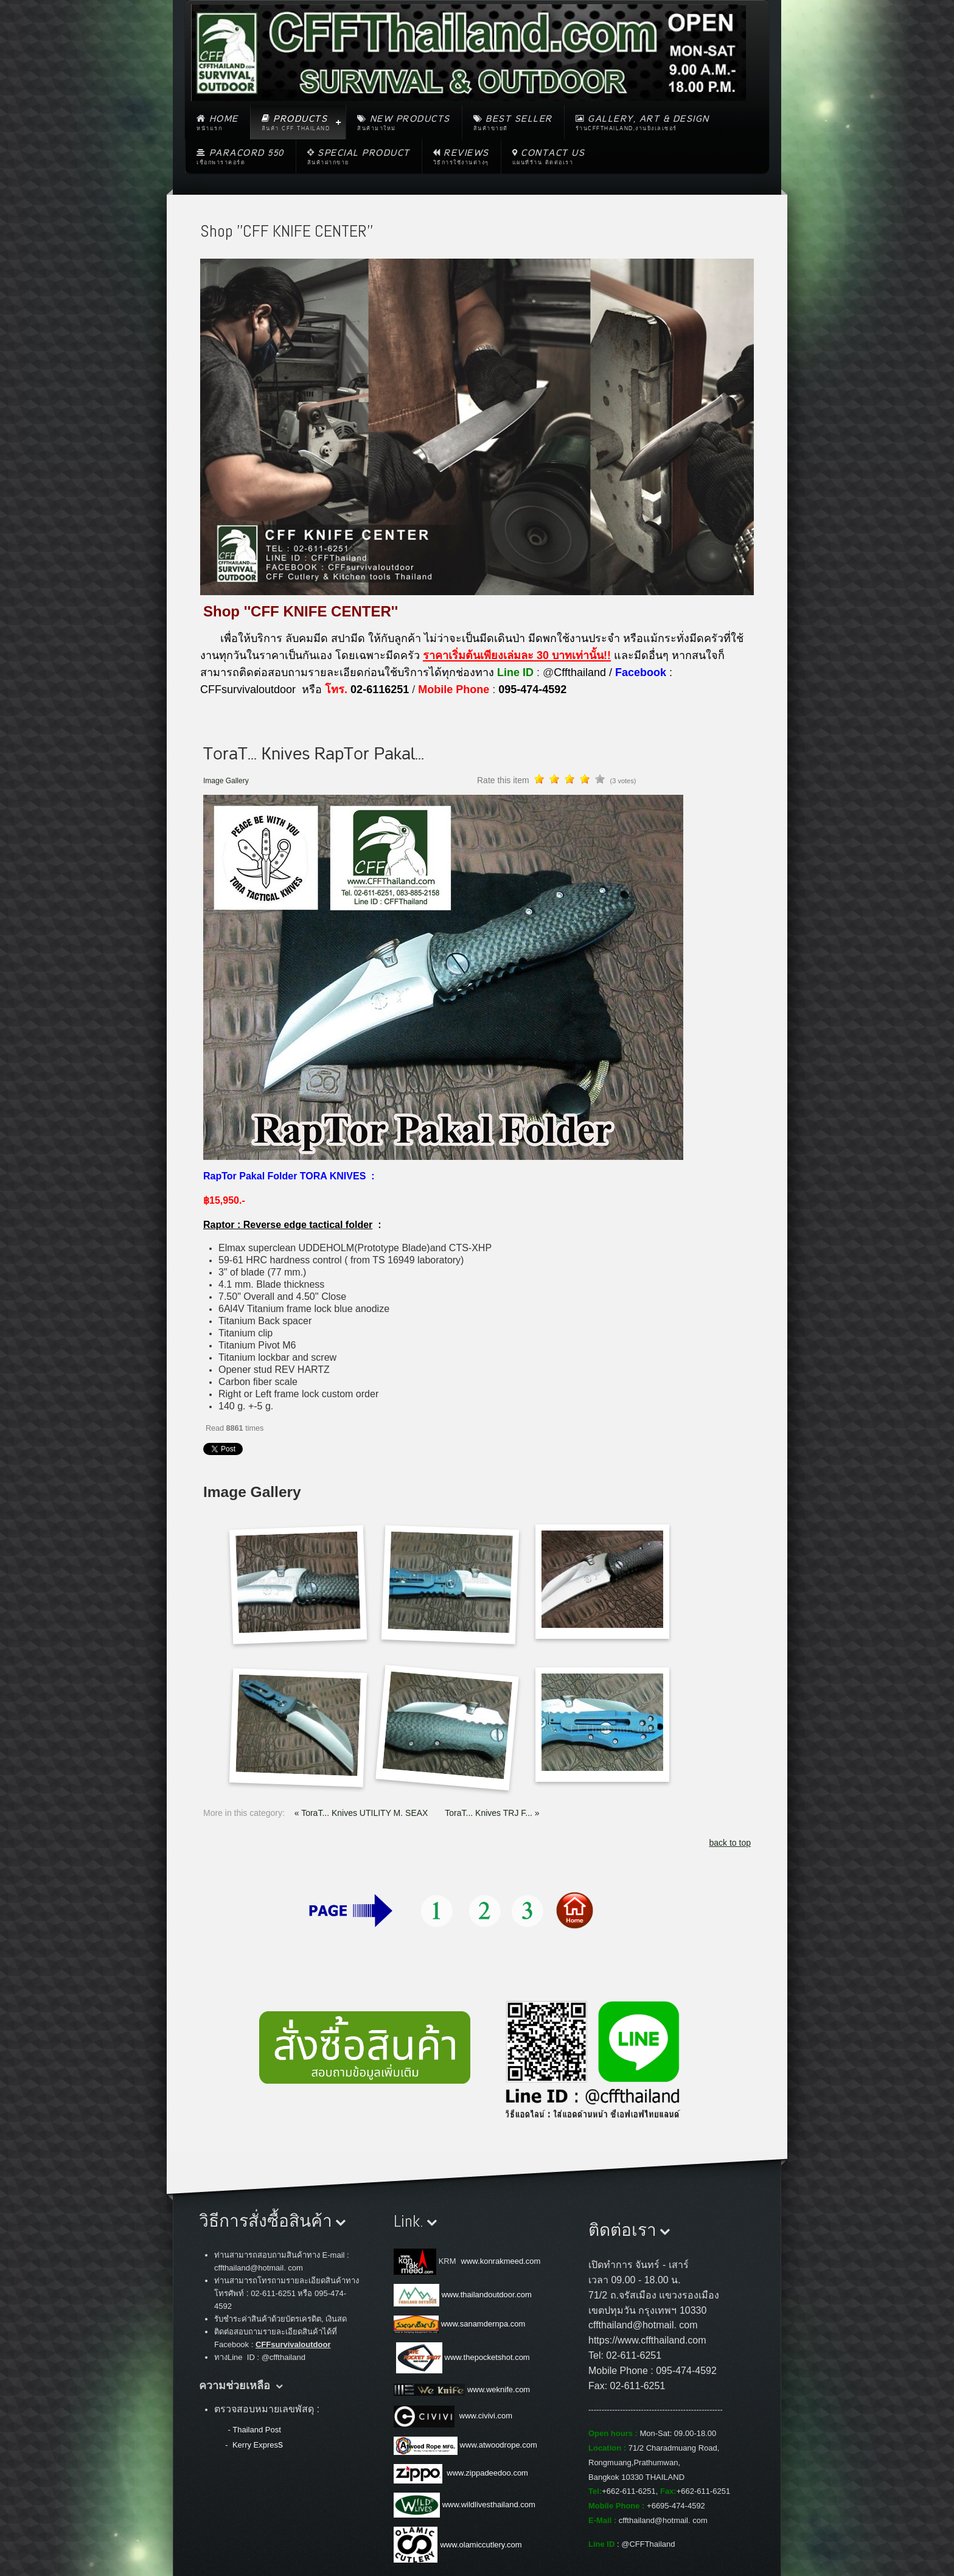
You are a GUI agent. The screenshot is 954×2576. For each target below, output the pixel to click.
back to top (730, 1843)
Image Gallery (226, 781)
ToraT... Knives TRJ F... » (492, 1813)
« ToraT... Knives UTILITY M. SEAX (362, 1813)
